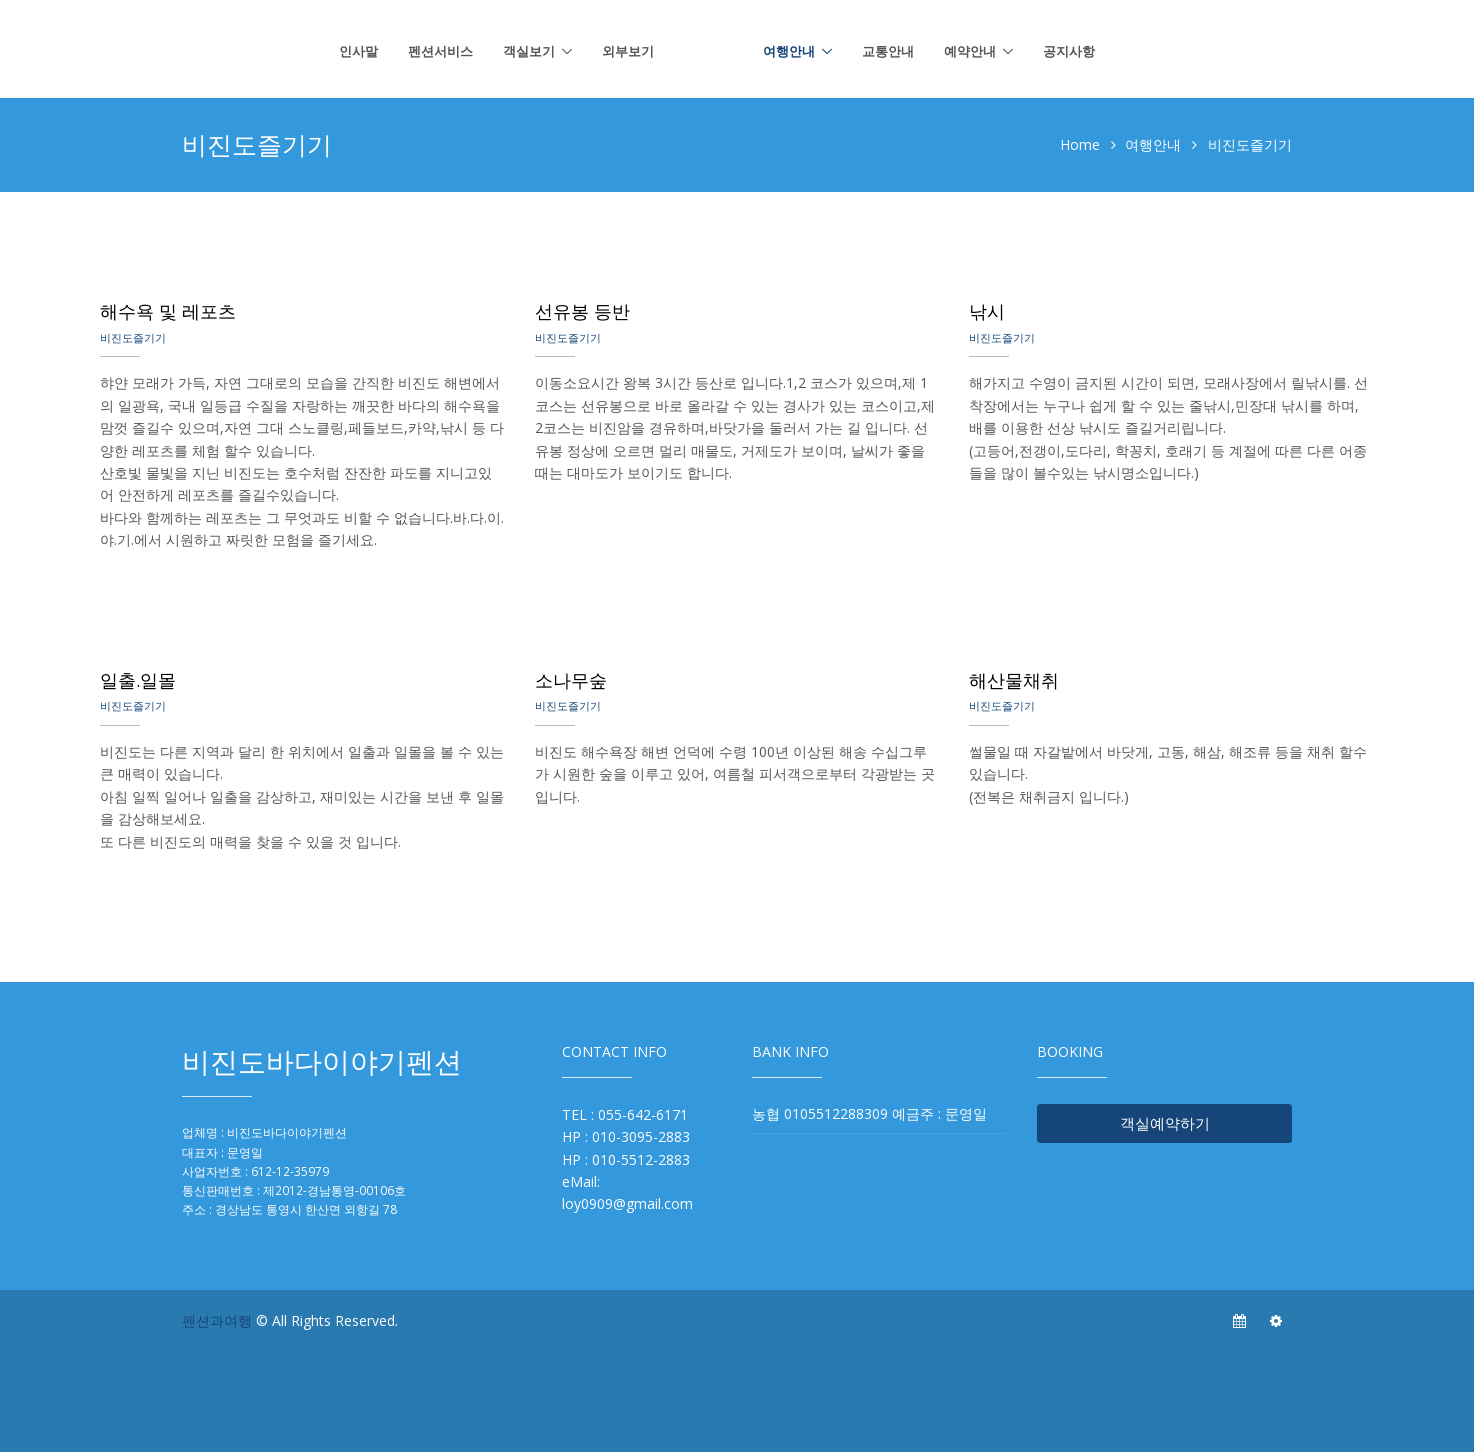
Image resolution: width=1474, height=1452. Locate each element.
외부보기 (628, 51)
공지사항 (1069, 51)
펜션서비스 (440, 51)
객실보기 (529, 51)
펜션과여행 (217, 1320)
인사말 (358, 51)
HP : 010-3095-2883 (626, 1136)
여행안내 (789, 51)
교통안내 (888, 51)
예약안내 (970, 51)
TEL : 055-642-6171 (625, 1114)
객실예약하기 (1165, 1123)
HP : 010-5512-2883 (626, 1159)
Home (1080, 144)
